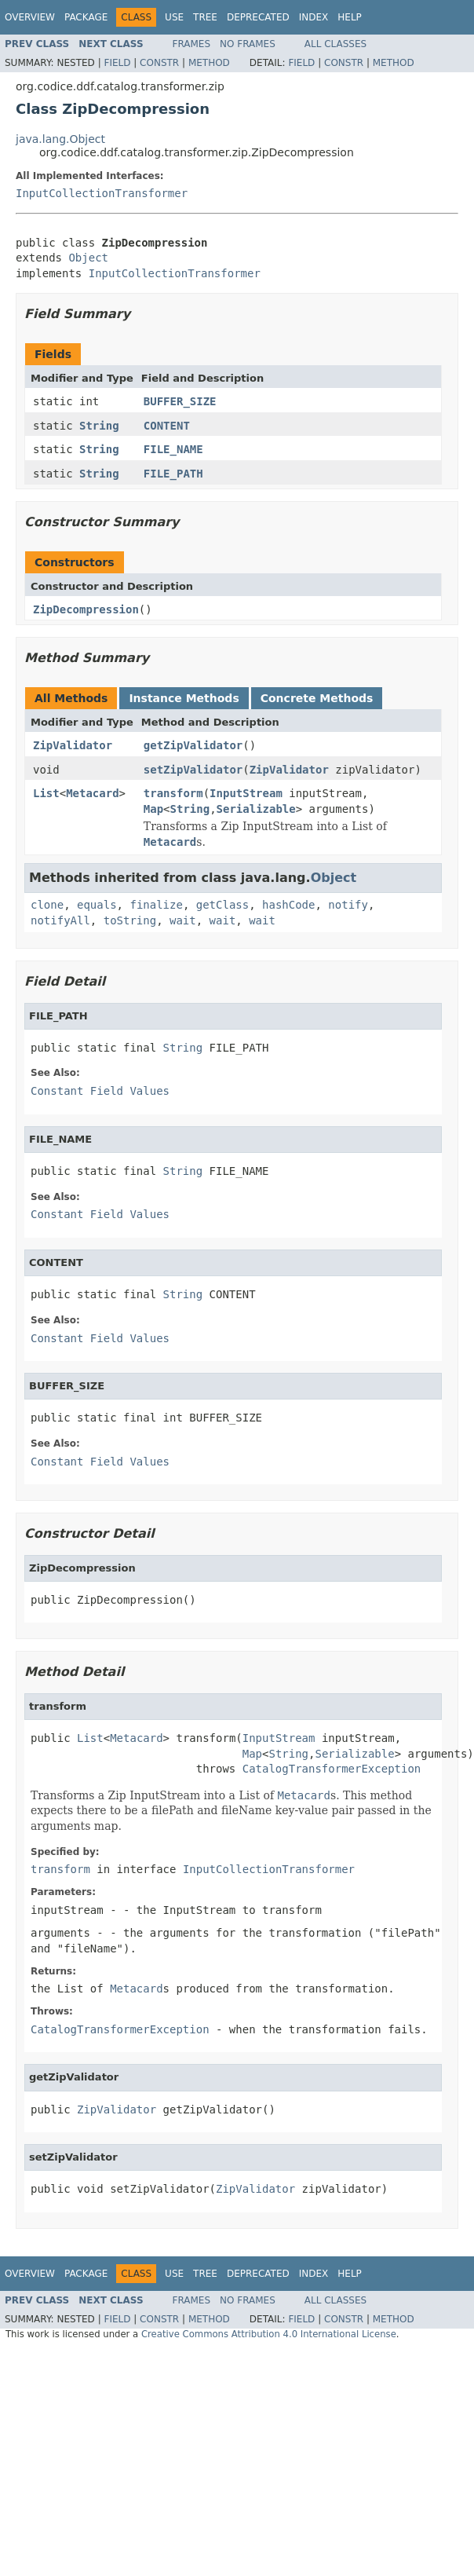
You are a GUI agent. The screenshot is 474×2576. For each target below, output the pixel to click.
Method (209, 62)
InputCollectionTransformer (102, 193)
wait (183, 920)
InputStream (246, 793)
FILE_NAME (173, 449)
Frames (192, 43)
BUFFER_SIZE (180, 401)
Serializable (256, 809)
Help (349, 17)
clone (47, 904)
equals (97, 904)
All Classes (335, 43)
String (99, 425)
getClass (222, 904)
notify (348, 904)
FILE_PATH (173, 473)
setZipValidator (193, 769)
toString (130, 920)
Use (174, 17)
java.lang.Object (60, 139)
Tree (205, 17)
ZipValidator (72, 745)
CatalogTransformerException (331, 1768)
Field (117, 62)
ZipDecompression (86, 609)
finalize (155, 904)
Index (314, 17)
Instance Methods (184, 698)
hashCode (288, 904)
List (46, 793)
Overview (30, 17)
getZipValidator (193, 745)
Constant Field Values (100, 1091)
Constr (159, 62)
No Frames (247, 43)
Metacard (92, 793)
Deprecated (258, 17)
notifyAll (60, 920)
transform (173, 793)
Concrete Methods (317, 698)
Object (88, 257)
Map (153, 809)
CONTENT (167, 425)
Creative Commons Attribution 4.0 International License (268, 2334)
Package (86, 17)
